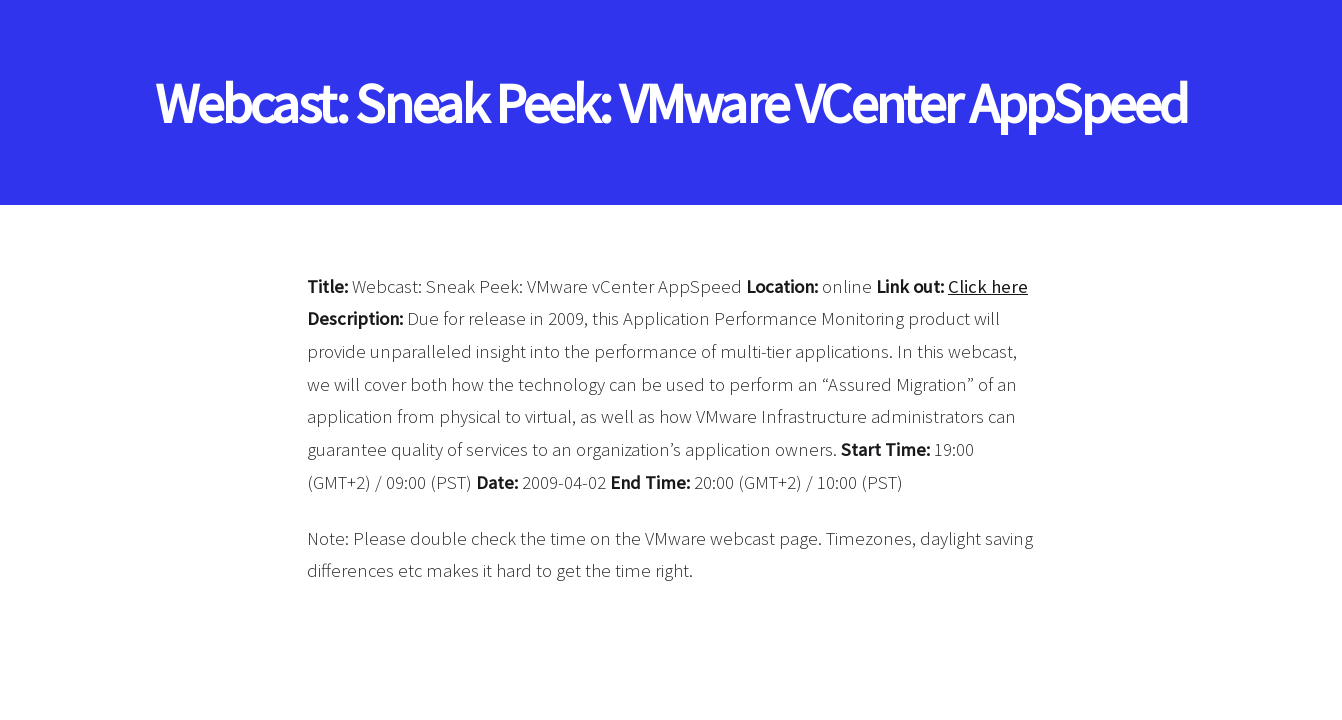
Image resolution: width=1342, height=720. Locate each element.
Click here (988, 286)
